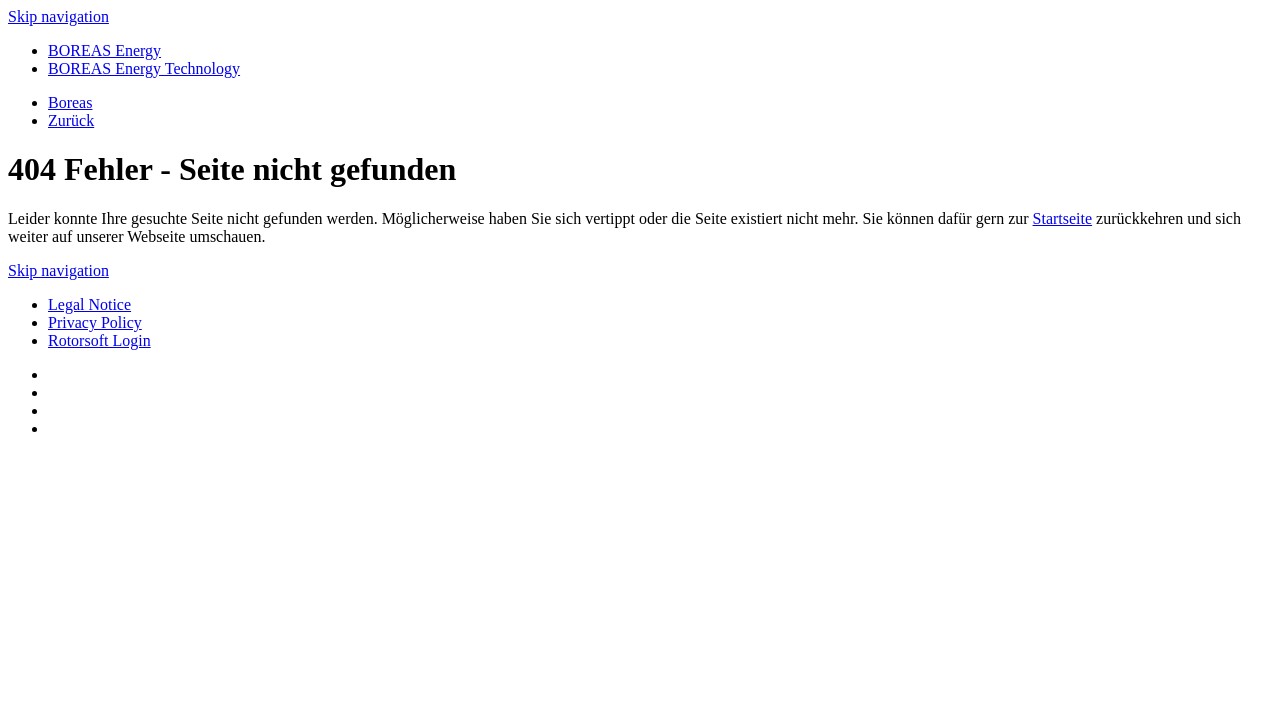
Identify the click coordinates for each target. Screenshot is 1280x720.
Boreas (70, 102)
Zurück (71, 120)
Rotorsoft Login (99, 340)
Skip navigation (58, 16)
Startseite (1063, 218)
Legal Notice (89, 304)
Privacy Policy (95, 322)
